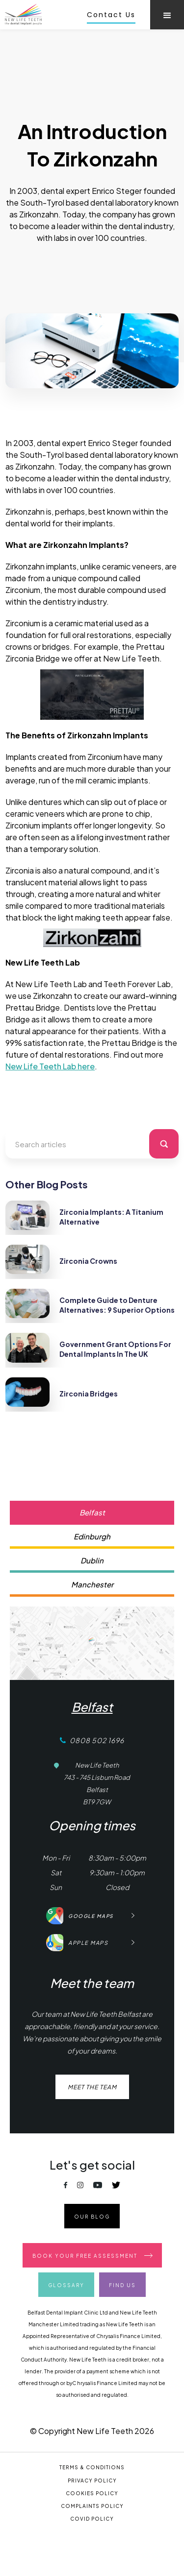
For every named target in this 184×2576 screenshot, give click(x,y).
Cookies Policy (92, 2493)
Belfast (92, 1707)
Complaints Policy (92, 2506)
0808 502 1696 (97, 1740)
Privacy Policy (92, 2480)
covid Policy (92, 2519)
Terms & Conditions (92, 2467)
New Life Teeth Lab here (50, 1066)
